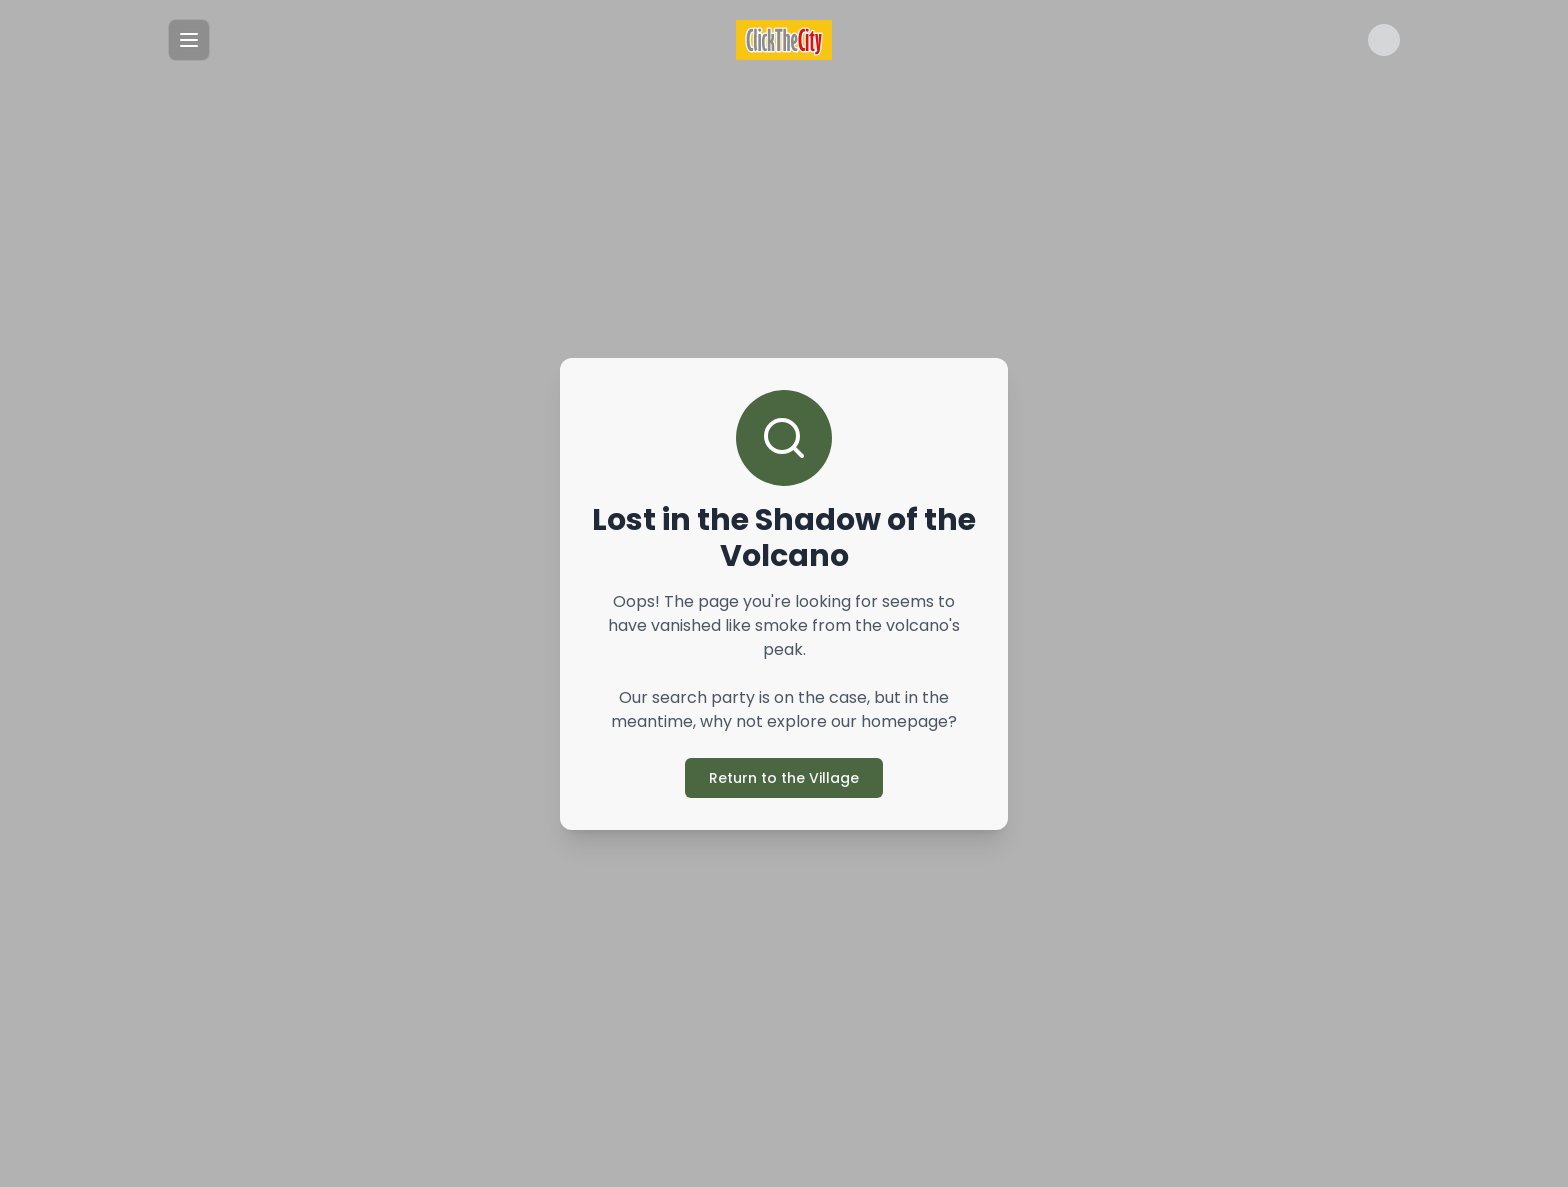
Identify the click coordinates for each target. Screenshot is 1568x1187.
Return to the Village (784, 778)
